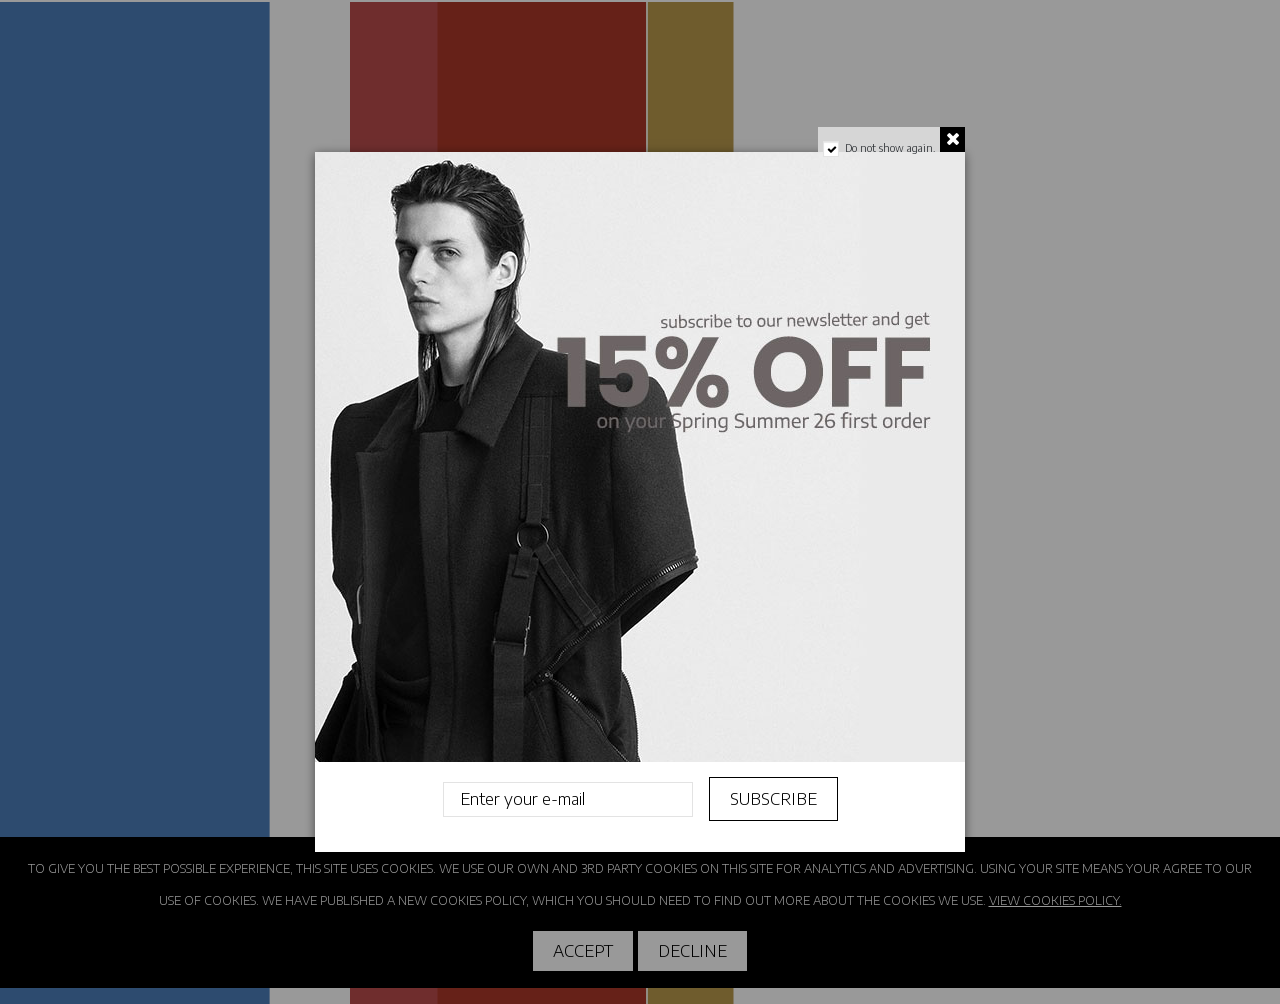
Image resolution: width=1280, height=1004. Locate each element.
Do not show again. (890, 148)
